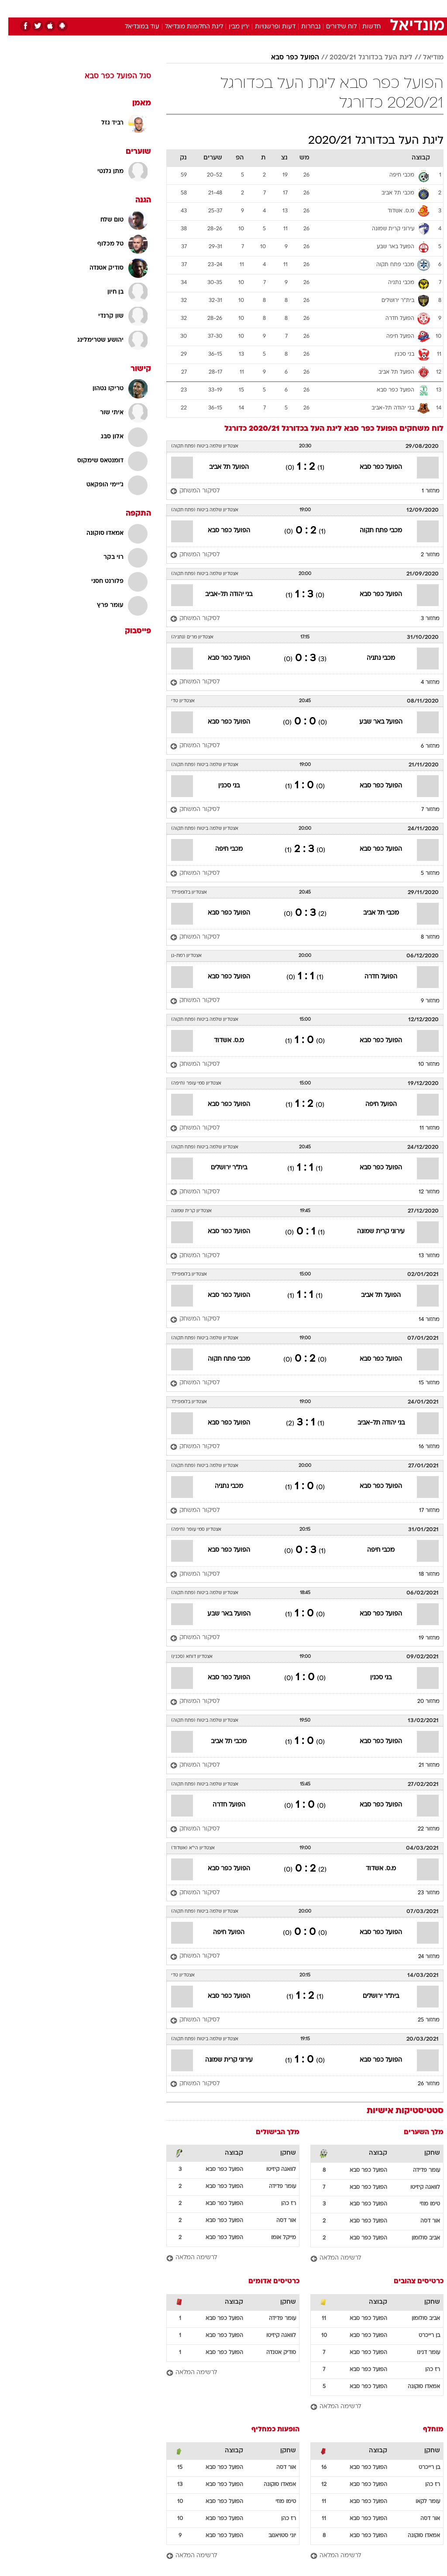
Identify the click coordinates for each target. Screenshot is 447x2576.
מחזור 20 (420, 1701)
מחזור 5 (422, 873)
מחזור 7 (422, 809)
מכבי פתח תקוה (372, 531)
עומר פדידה (418, 2170)
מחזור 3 (422, 618)
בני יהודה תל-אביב (220, 594)
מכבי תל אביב (373, 913)
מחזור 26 (420, 2084)
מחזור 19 (420, 1638)
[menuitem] (330, 8)
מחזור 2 (422, 555)
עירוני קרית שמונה (372, 1231)
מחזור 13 (420, 1256)
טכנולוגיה (156, 8)
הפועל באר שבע (372, 722)
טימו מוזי (421, 2204)
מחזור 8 (422, 937)
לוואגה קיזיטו (417, 2187)
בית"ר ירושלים (221, 1168)
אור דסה (422, 2221)
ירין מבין (230, 27)
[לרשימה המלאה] (368, 2258)
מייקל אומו (275, 2237)
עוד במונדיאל (134, 27)
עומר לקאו (419, 2501)
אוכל (239, 8)
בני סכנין (220, 786)
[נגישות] (12, 8)
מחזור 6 (422, 746)
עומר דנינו (420, 2352)
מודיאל (425, 57)
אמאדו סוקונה (415, 2386)
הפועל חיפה (373, 1104)
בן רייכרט (421, 2335)
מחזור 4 (422, 682)
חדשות (363, 27)
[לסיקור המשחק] (186, 491)
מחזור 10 (420, 1064)
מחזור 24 (420, 1956)
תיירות (187, 8)
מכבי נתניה (372, 658)
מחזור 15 (420, 1383)
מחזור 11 (421, 1128)
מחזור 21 (420, 1765)
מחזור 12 (420, 1192)
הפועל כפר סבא (287, 57)
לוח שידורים (333, 27)
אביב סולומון (417, 2238)
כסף (261, 8)
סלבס (284, 8)
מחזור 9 (422, 1001)
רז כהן (280, 2203)
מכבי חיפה (220, 849)
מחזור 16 (420, 1446)
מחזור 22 (420, 1829)
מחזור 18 (420, 1574)
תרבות (309, 8)
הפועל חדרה (372, 977)
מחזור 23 (420, 1893)
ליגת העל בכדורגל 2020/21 (362, 57)
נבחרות (302, 27)
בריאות (214, 8)
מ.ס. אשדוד (221, 1041)
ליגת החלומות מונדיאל (186, 27)
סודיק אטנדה (273, 2352)
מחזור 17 (421, 1510)
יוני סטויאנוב (274, 2535)
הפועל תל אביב (221, 467)
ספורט (335, 8)
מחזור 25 (420, 2020)
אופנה (127, 8)
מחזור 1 (422, 491)
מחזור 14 (420, 1319)
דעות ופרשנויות (267, 27)
